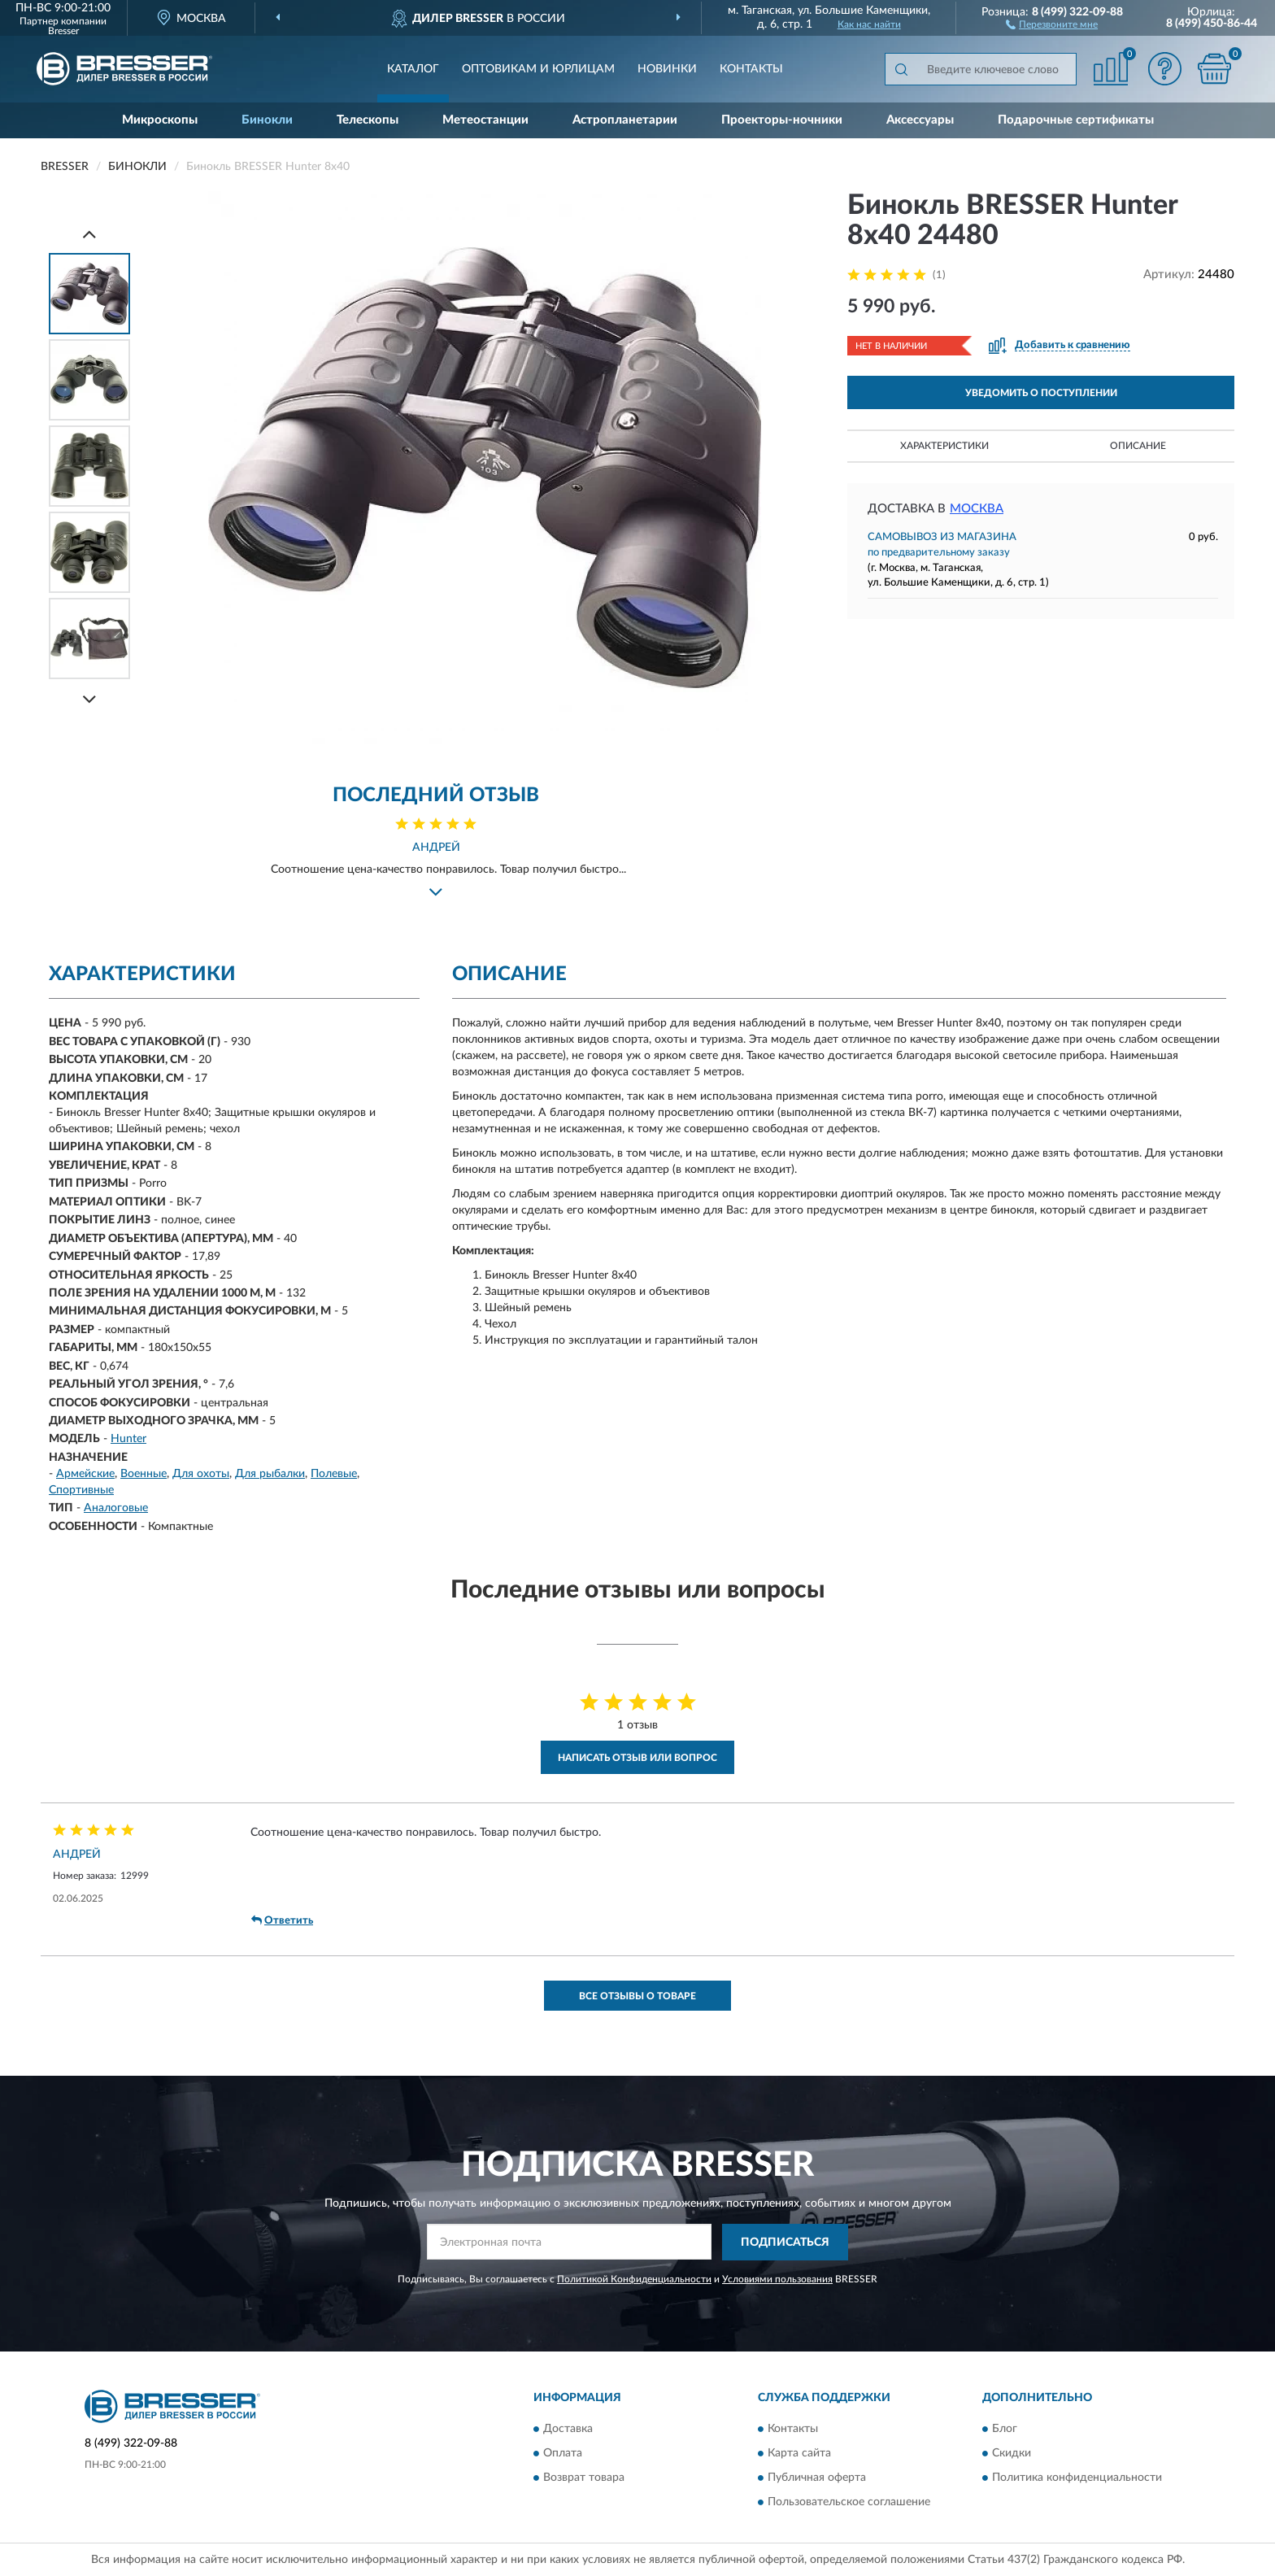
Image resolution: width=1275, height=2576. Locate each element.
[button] (1052, 23)
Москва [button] (976, 509)
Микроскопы (160, 120)
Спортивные (81, 1490)
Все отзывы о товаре (637, 1996)
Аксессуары (920, 120)
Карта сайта (799, 2454)
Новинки (667, 69)
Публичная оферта (817, 2478)
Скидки (1011, 2454)
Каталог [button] (413, 69)
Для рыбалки (270, 1474)
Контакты (751, 69)
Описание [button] (1138, 446)
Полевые (334, 1474)
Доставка (568, 2429)
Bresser (63, 31)
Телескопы (367, 120)
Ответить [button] (282, 1920)
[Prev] (89, 233)
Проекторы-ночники (781, 120)
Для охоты (200, 1474)
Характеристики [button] (944, 446)
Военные (143, 1474)
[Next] (89, 699)
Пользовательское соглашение (849, 2502)
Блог (1004, 2429)
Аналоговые (116, 1508)
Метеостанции (485, 120)
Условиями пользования (777, 2279)
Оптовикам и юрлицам (538, 69)
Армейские (85, 1474)
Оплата (562, 2454)
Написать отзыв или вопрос (637, 1758)
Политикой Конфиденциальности (634, 2279)
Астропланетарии (624, 120)
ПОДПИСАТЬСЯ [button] (785, 2242)
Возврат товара (583, 2478)
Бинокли (267, 120)
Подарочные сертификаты (1076, 120)
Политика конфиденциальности (1077, 2478)
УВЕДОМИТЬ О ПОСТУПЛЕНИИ (1041, 393)
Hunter (128, 1439)
